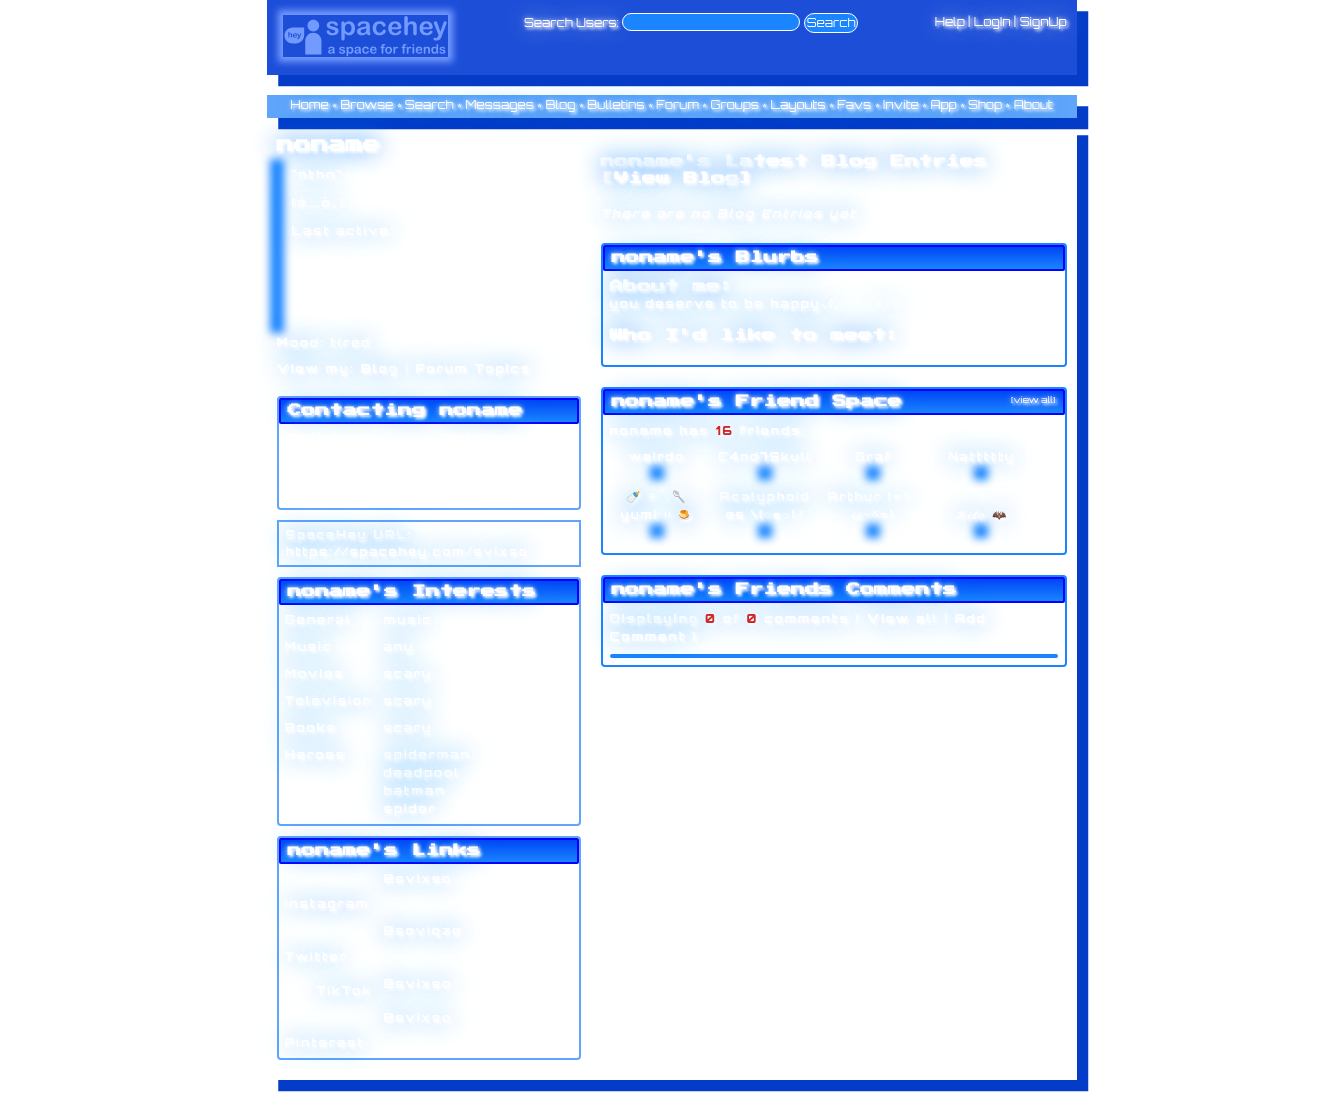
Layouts (798, 104)
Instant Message (335, 475)
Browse (366, 104)
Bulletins (616, 104)
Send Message (330, 456)
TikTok (329, 990)
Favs (854, 104)
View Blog (676, 178)
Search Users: (571, 22)
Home (309, 104)
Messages (499, 104)
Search (831, 22)
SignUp (1043, 21)
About (1033, 104)
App (943, 104)
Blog (560, 104)
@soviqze (423, 930)
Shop (985, 104)
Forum (677, 104)
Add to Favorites (486, 437)
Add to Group (325, 495)
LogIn (992, 21)
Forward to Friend (490, 456)
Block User (470, 475)
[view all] (1033, 399)
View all (903, 618)
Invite (901, 104)
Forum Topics (473, 368)
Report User (473, 495)
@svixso (418, 878)
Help (950, 21)
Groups (734, 104)
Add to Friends (330, 437)
